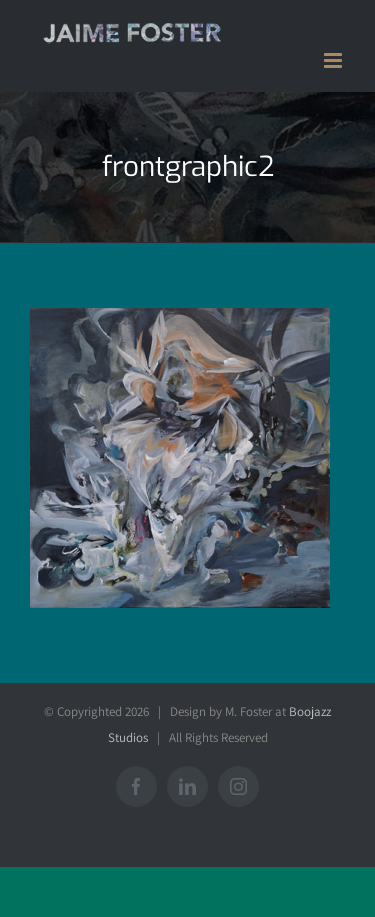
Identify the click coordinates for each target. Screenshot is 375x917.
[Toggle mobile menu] (334, 60)
